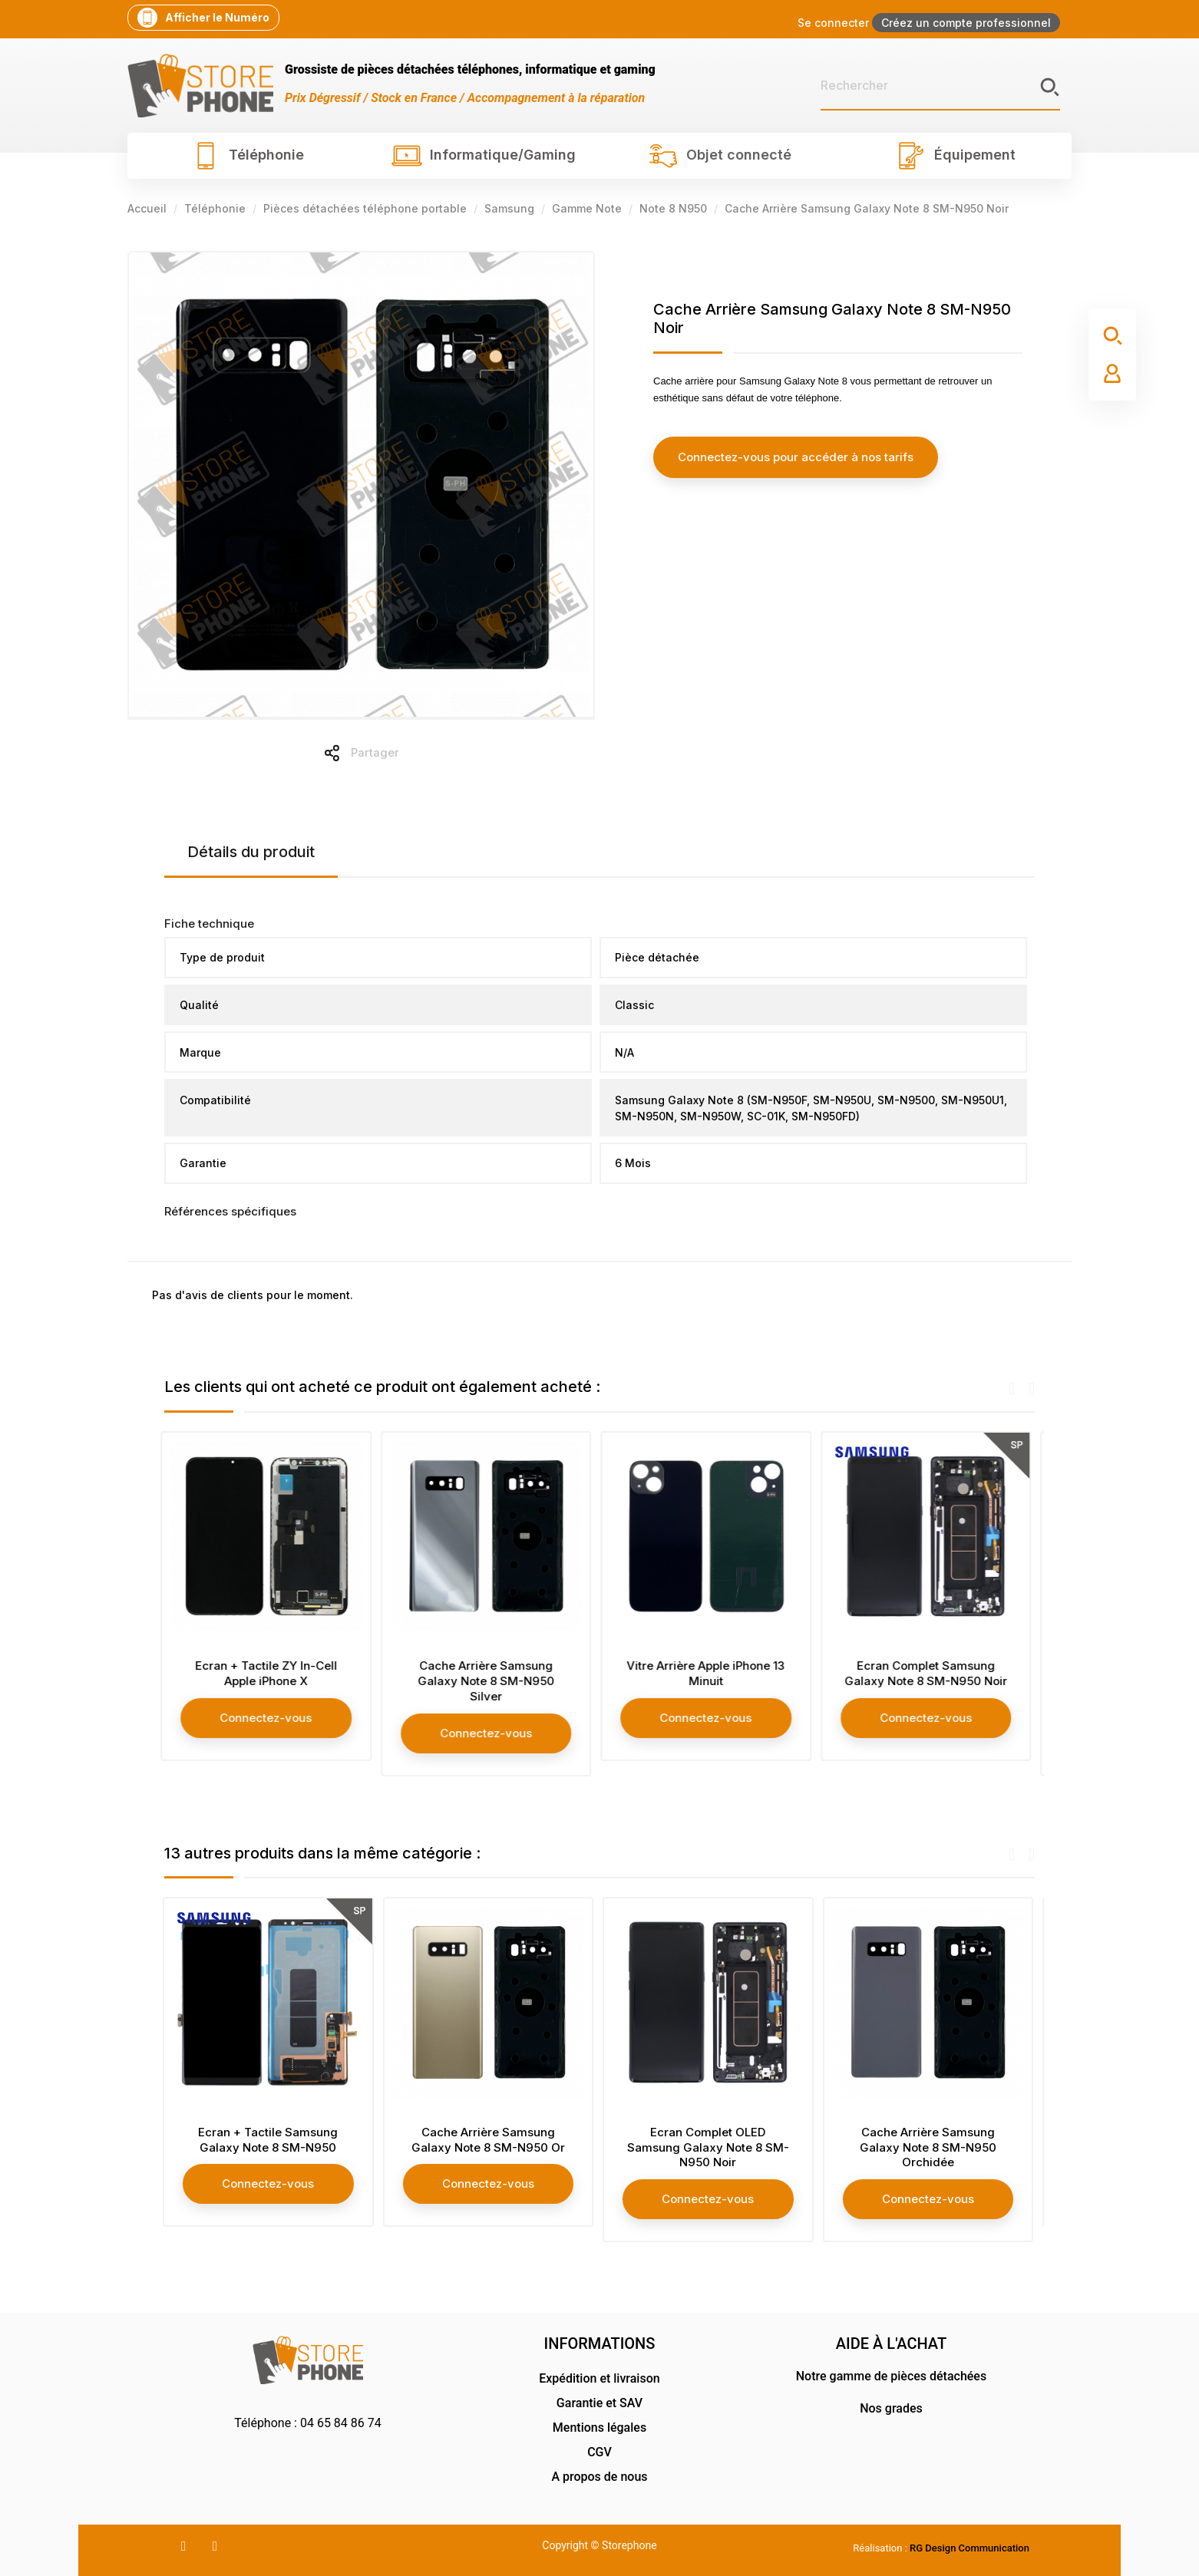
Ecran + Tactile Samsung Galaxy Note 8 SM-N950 (269, 2140)
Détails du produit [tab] (251, 852)
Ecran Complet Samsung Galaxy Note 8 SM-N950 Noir (929, 1673)
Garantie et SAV (599, 2403)
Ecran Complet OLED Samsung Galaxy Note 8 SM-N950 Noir (710, 2147)
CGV (599, 2452)
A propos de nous (599, 2476)
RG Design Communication (969, 2548)
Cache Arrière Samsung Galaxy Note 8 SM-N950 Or (489, 2140)
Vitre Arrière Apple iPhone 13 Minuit (709, 1673)
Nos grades (891, 2408)
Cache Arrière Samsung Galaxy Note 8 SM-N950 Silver (489, 1681)
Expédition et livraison (599, 2378)
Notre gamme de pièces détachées (891, 2376)
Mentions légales (599, 2427)
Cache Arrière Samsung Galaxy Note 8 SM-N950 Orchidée (929, 2147)
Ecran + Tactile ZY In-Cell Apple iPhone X (270, 1673)
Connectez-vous (270, 1717)
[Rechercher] (940, 85)
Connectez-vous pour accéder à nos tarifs (792, 456)
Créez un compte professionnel (966, 22)
